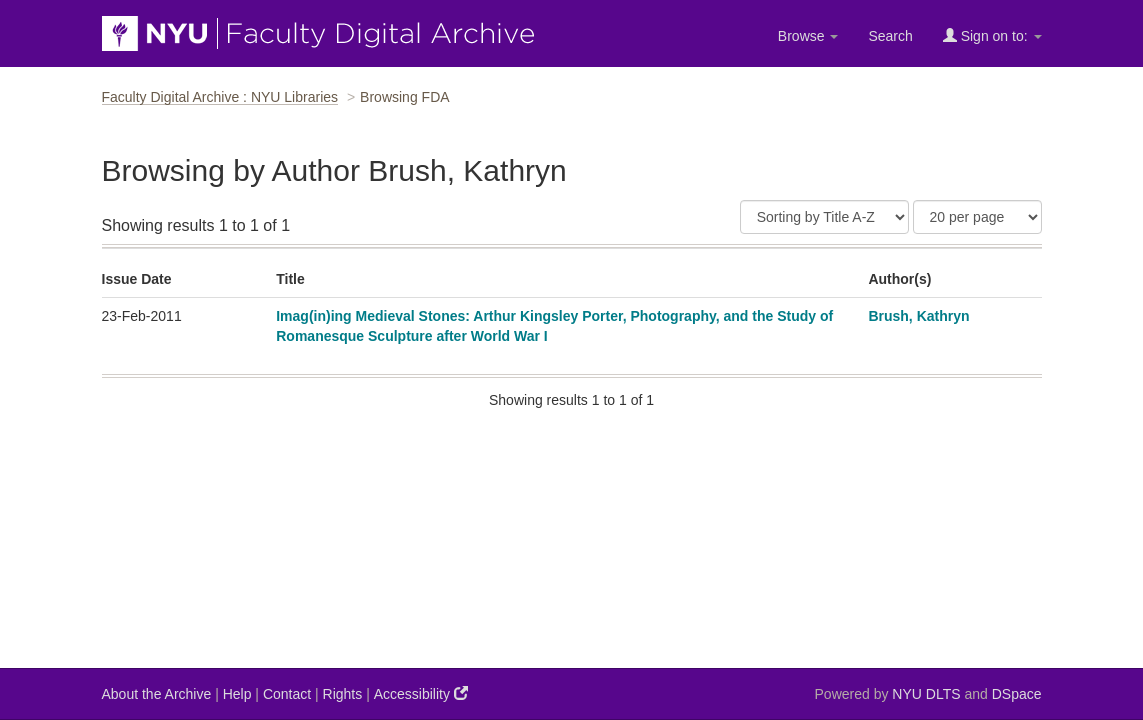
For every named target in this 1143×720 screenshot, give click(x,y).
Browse (808, 36)
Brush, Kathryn (918, 316)
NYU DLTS (926, 694)
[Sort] (824, 217)
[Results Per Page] (977, 217)
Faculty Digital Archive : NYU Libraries (220, 97)
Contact (287, 694)
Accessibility (421, 693)
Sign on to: (992, 35)
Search (890, 36)
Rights (343, 694)
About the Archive (157, 694)
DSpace (1017, 694)
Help (237, 694)
